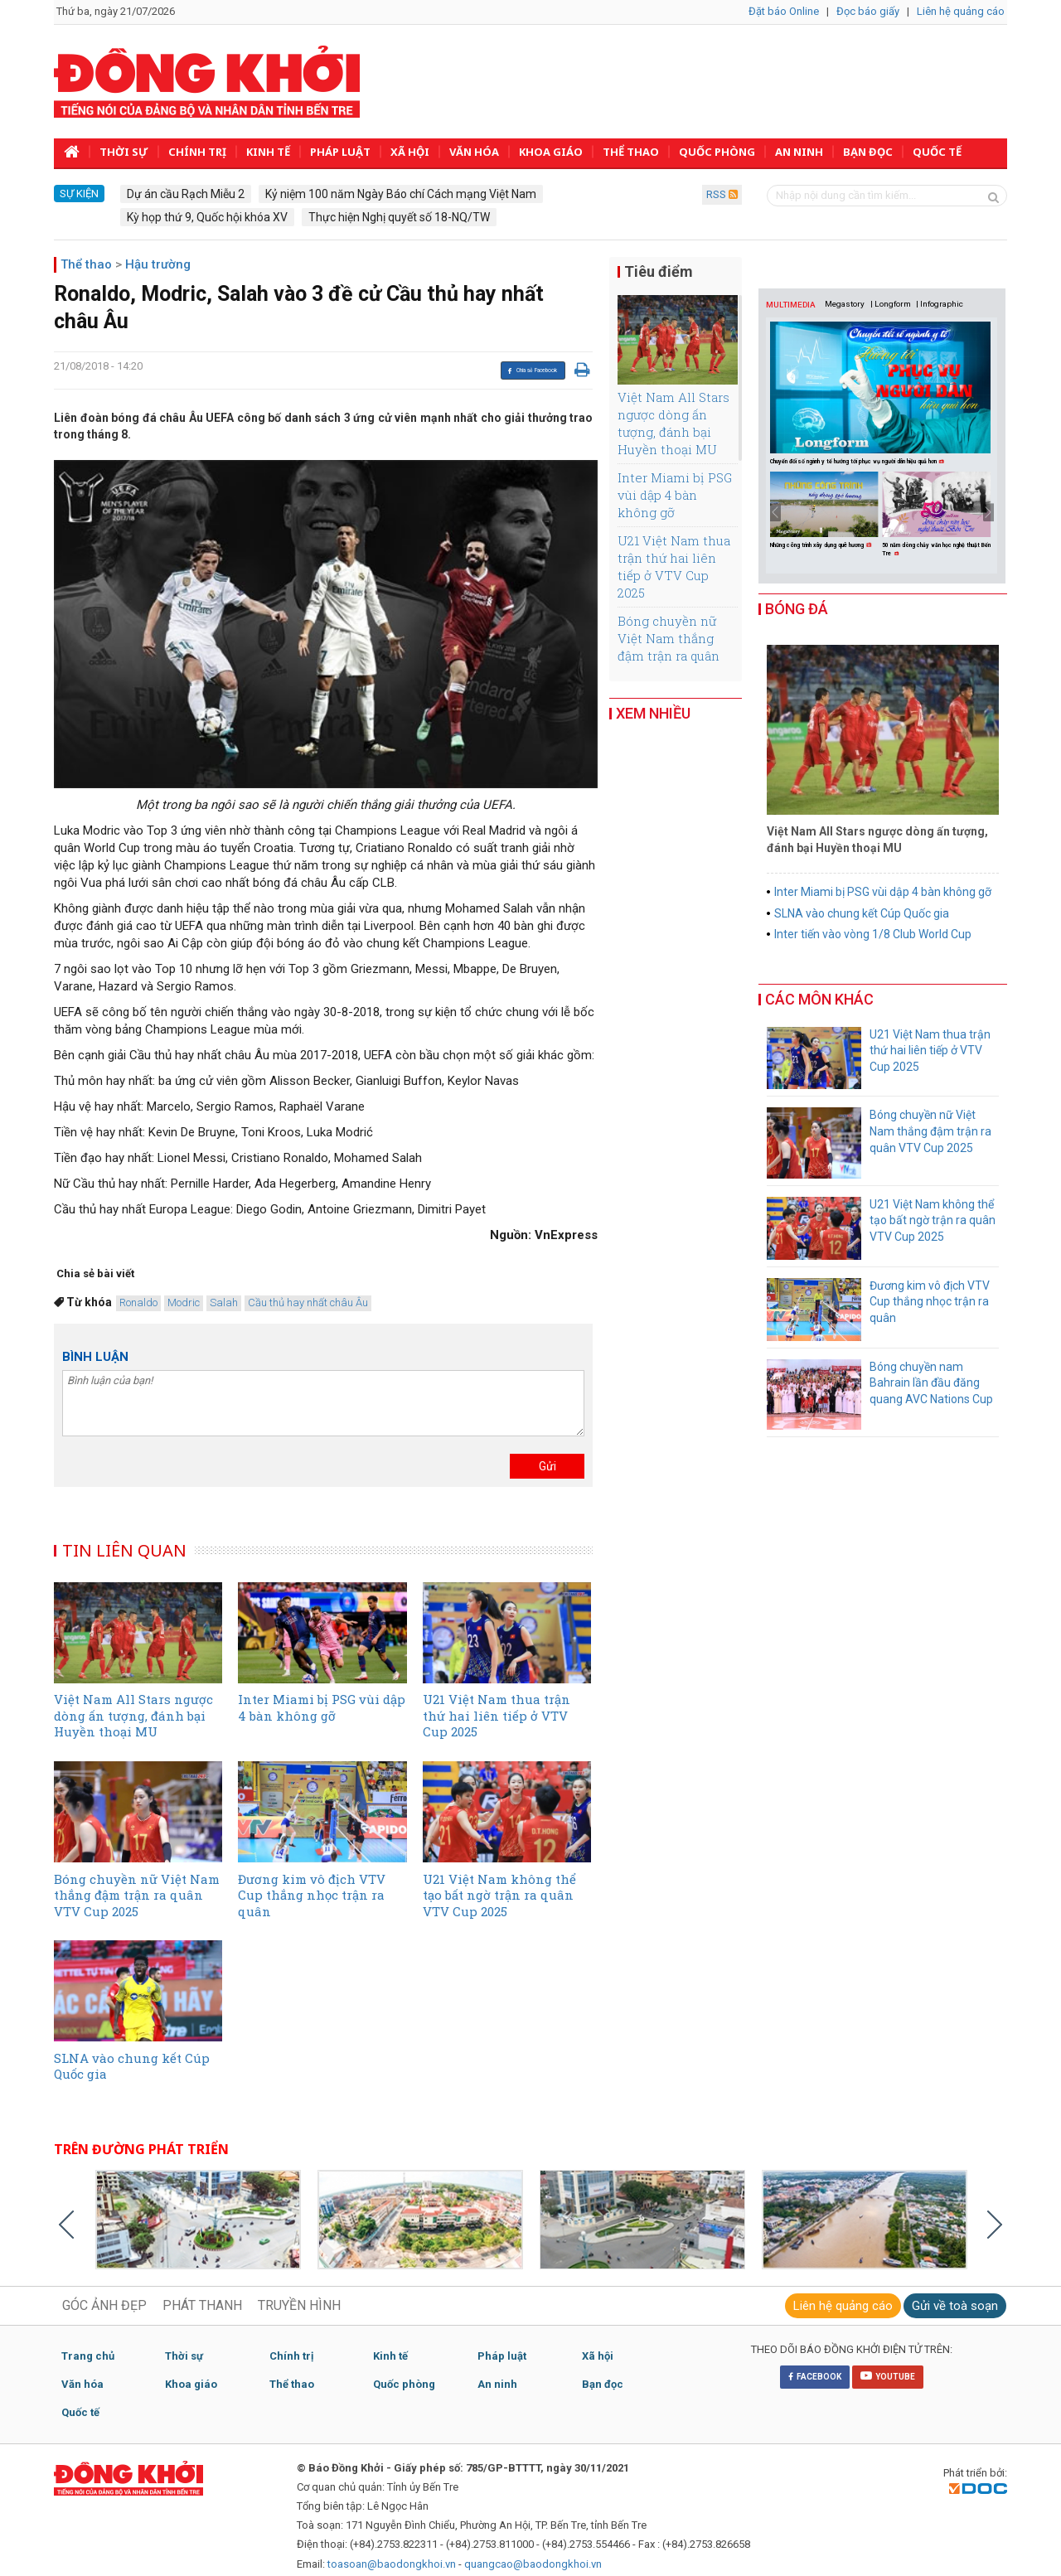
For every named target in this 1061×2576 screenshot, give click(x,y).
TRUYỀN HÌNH (299, 2305)
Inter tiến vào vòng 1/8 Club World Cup (872, 934)
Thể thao (631, 151)
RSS (722, 194)
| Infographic (939, 303)
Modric (183, 1302)
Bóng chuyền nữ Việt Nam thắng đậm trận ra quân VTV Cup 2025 (668, 647)
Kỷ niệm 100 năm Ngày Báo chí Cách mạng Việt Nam (400, 194)
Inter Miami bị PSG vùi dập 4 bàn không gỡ (675, 495)
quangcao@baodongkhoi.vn (533, 2564)
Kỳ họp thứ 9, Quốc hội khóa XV (207, 217)
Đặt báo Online (784, 11)
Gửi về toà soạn (955, 2305)
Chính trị (197, 151)
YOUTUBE (887, 2375)
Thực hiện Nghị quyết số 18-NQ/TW (399, 217)
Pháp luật (340, 151)
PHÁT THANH (202, 2305)
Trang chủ (87, 2356)
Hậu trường (158, 264)
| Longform (890, 303)
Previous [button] (775, 512)
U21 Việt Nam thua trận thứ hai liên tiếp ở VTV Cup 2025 (674, 566)
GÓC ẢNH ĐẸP (104, 2305)
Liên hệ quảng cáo (961, 11)
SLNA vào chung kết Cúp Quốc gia (861, 913)
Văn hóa (474, 151)
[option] (826, 511)
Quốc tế (937, 151)
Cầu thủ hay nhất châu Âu (308, 1302)
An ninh (799, 151)
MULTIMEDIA (791, 304)
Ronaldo (138, 1302)
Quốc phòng (717, 151)
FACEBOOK (814, 2376)
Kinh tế (268, 151)
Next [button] (988, 512)
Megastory (845, 303)
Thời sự (123, 151)
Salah (224, 1302)
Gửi (547, 1466)
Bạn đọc (868, 151)
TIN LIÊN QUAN (124, 1550)
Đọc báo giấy (867, 11)
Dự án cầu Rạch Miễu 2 (186, 194)
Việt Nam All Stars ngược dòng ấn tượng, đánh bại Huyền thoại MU (673, 423)
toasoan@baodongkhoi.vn (391, 2564)
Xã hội (409, 151)
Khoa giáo (551, 151)
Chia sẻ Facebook (531, 370)
